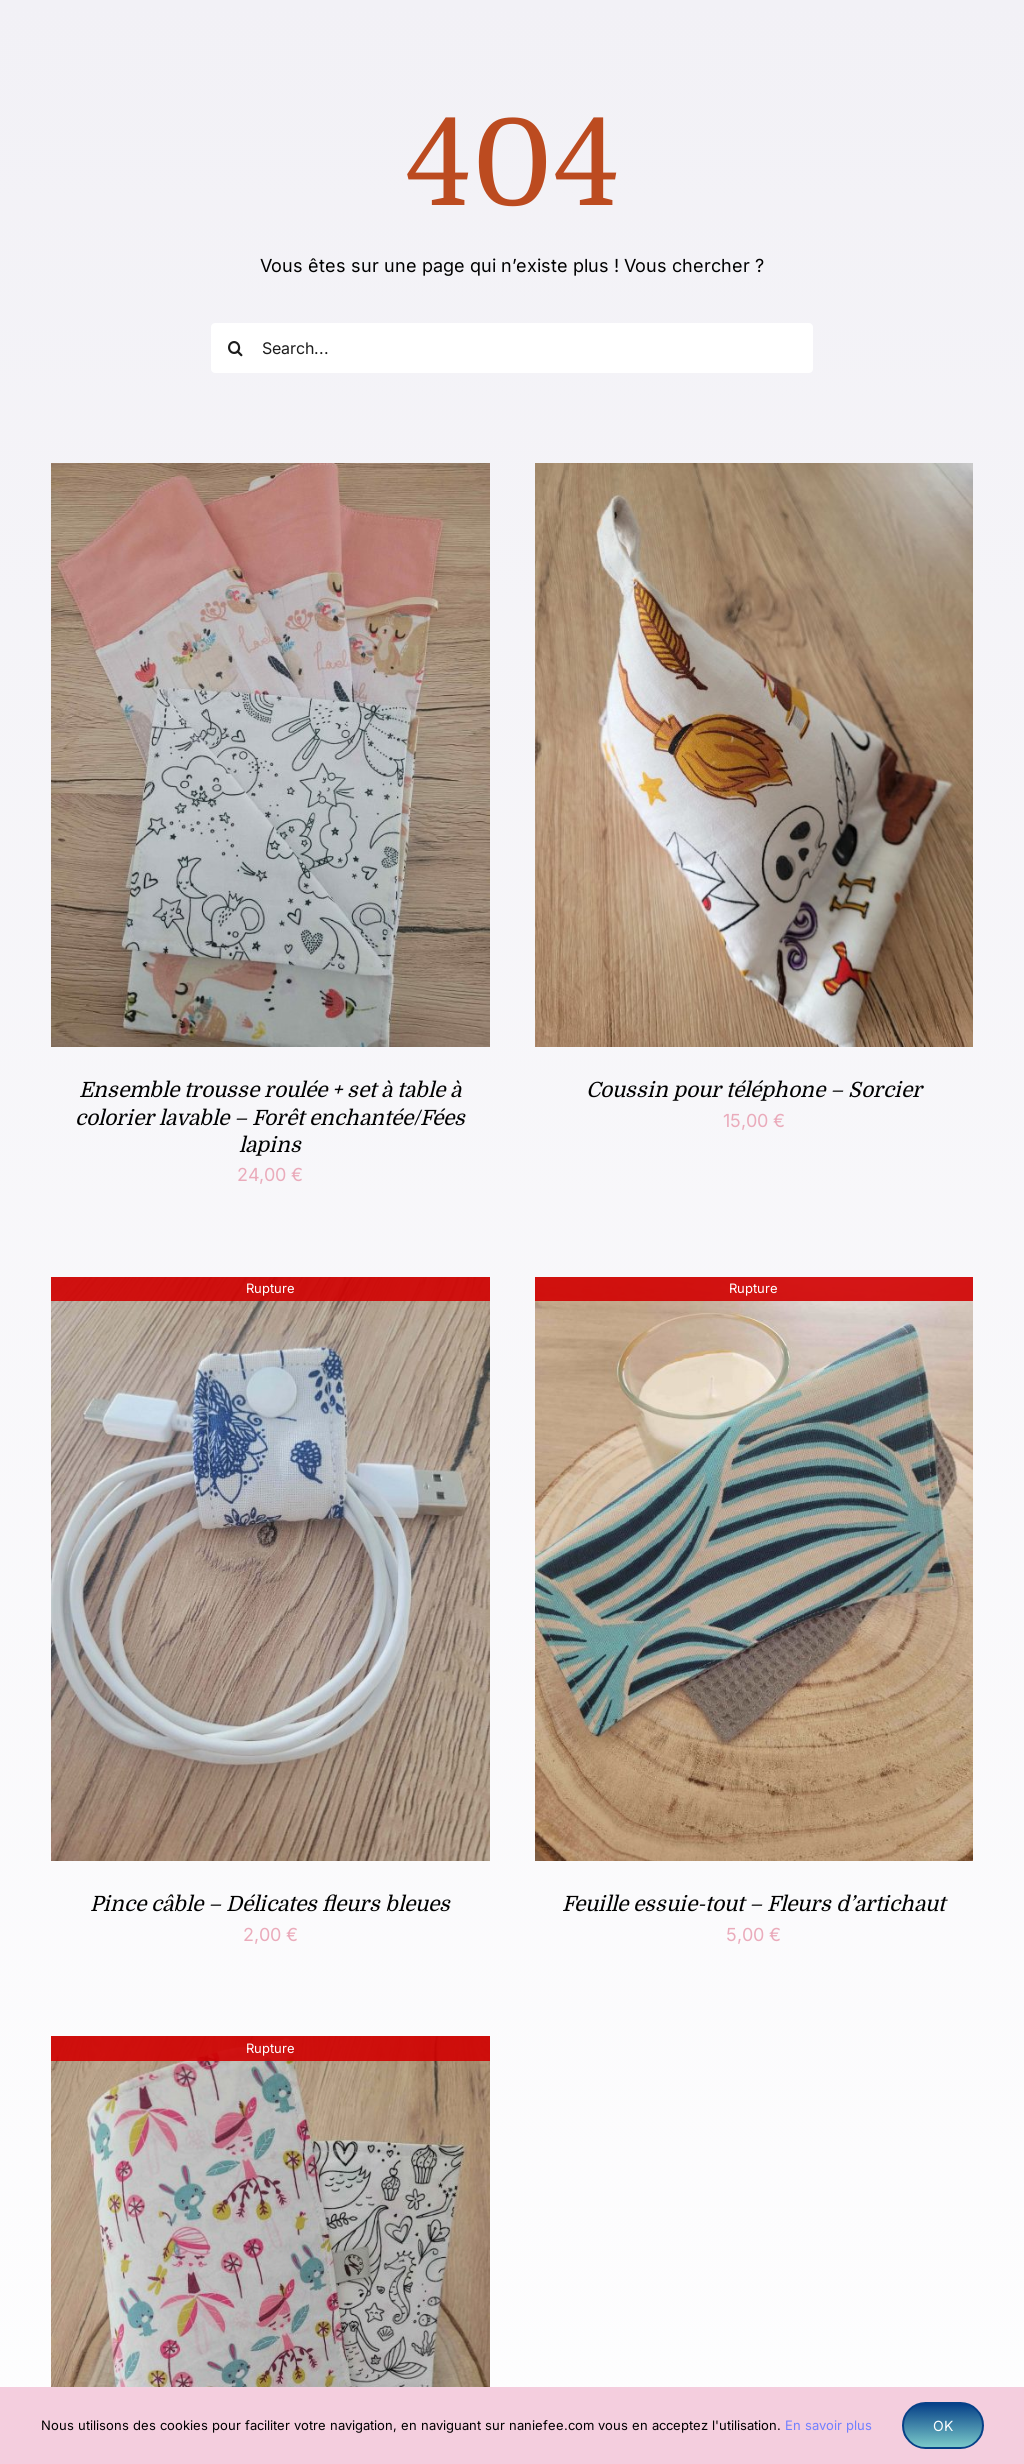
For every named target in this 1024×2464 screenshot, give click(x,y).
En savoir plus (828, 2425)
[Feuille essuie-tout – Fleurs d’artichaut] (754, 1292)
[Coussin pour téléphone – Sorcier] (754, 478)
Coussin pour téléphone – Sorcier (754, 1090)
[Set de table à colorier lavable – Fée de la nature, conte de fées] (270, 2051)
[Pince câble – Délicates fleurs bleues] (270, 1292)
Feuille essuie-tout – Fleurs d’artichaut (753, 1904)
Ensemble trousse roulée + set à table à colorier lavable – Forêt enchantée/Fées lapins (270, 1117)
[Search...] (512, 348)
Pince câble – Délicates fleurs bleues (270, 1904)
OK (943, 2425)
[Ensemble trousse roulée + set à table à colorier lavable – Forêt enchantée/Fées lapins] (270, 478)
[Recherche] (236, 348)
